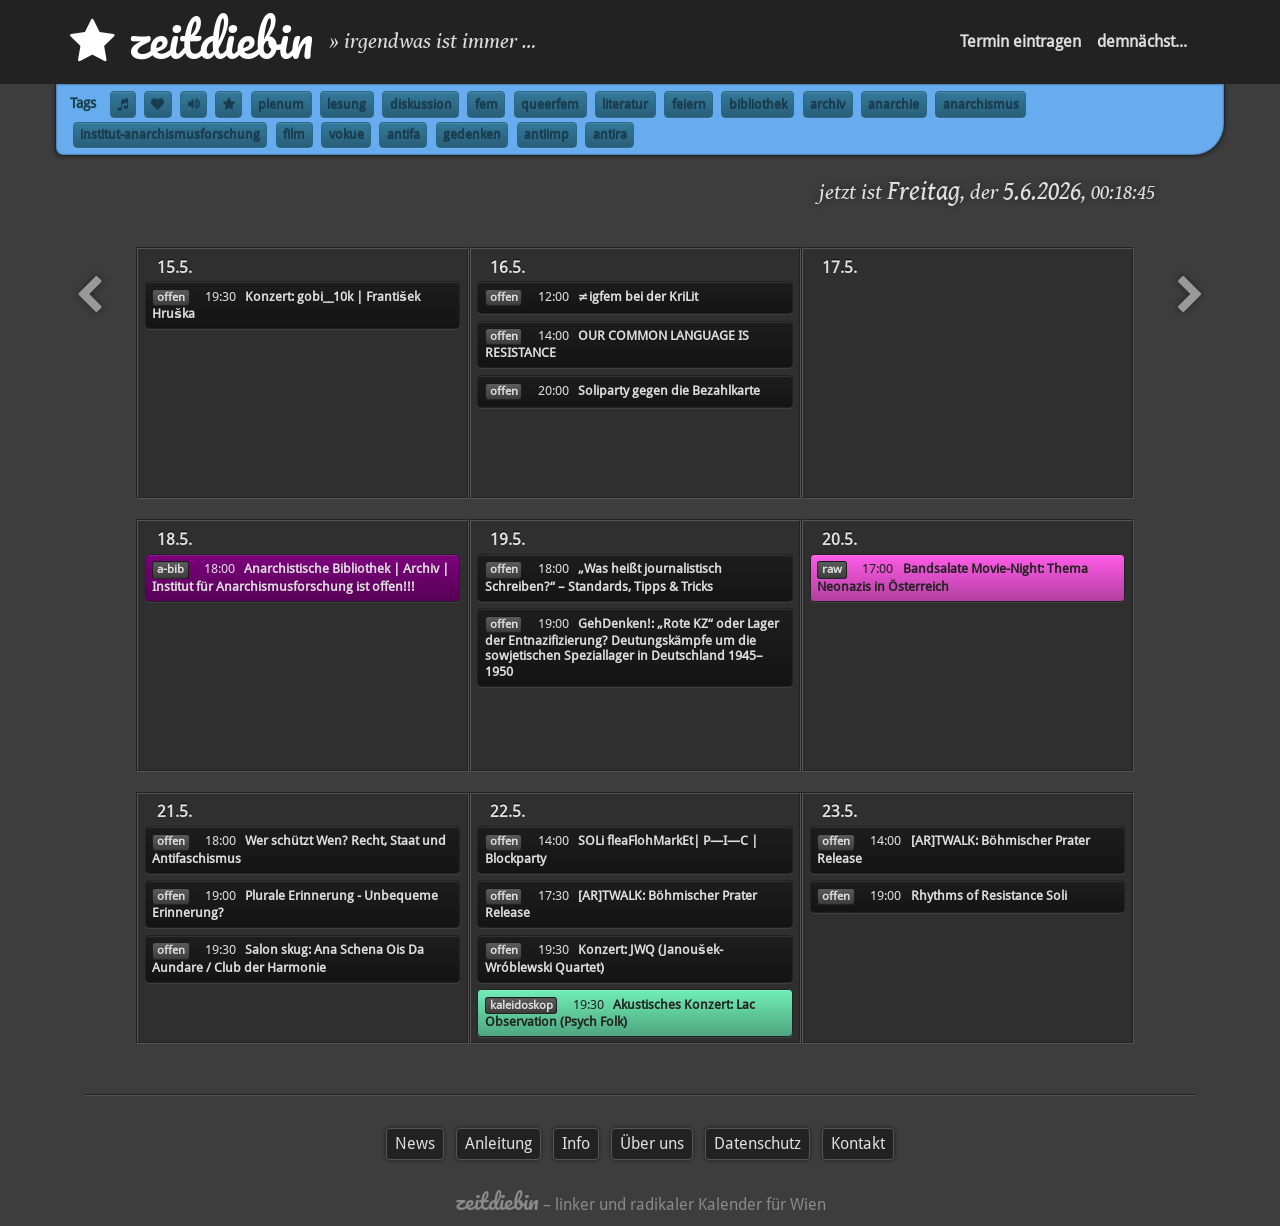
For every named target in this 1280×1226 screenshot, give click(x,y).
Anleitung (498, 1143)
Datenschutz (757, 1143)
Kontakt (858, 1143)
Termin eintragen (1020, 41)
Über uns (652, 1143)
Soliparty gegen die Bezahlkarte (669, 390)
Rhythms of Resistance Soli (989, 895)
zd (191, 39)
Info (576, 1143)
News (415, 1143)
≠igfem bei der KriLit (638, 296)
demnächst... (1142, 41)
